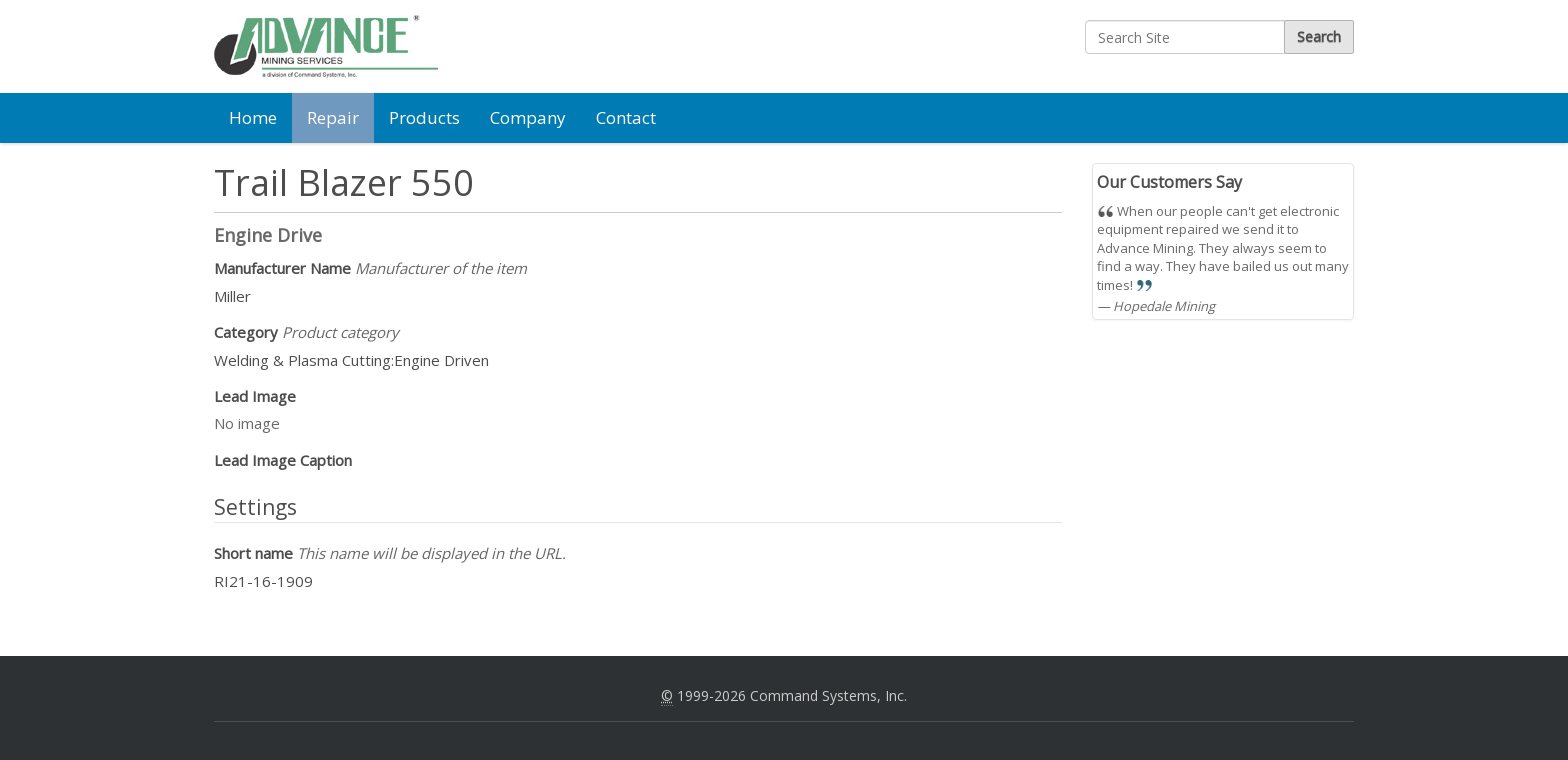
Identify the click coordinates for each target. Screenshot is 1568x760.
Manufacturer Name (370, 268)
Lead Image (255, 396)
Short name (390, 553)
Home (253, 117)
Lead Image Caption (283, 460)
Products (424, 117)
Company (528, 117)
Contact (626, 117)
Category (306, 332)
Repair (333, 117)
